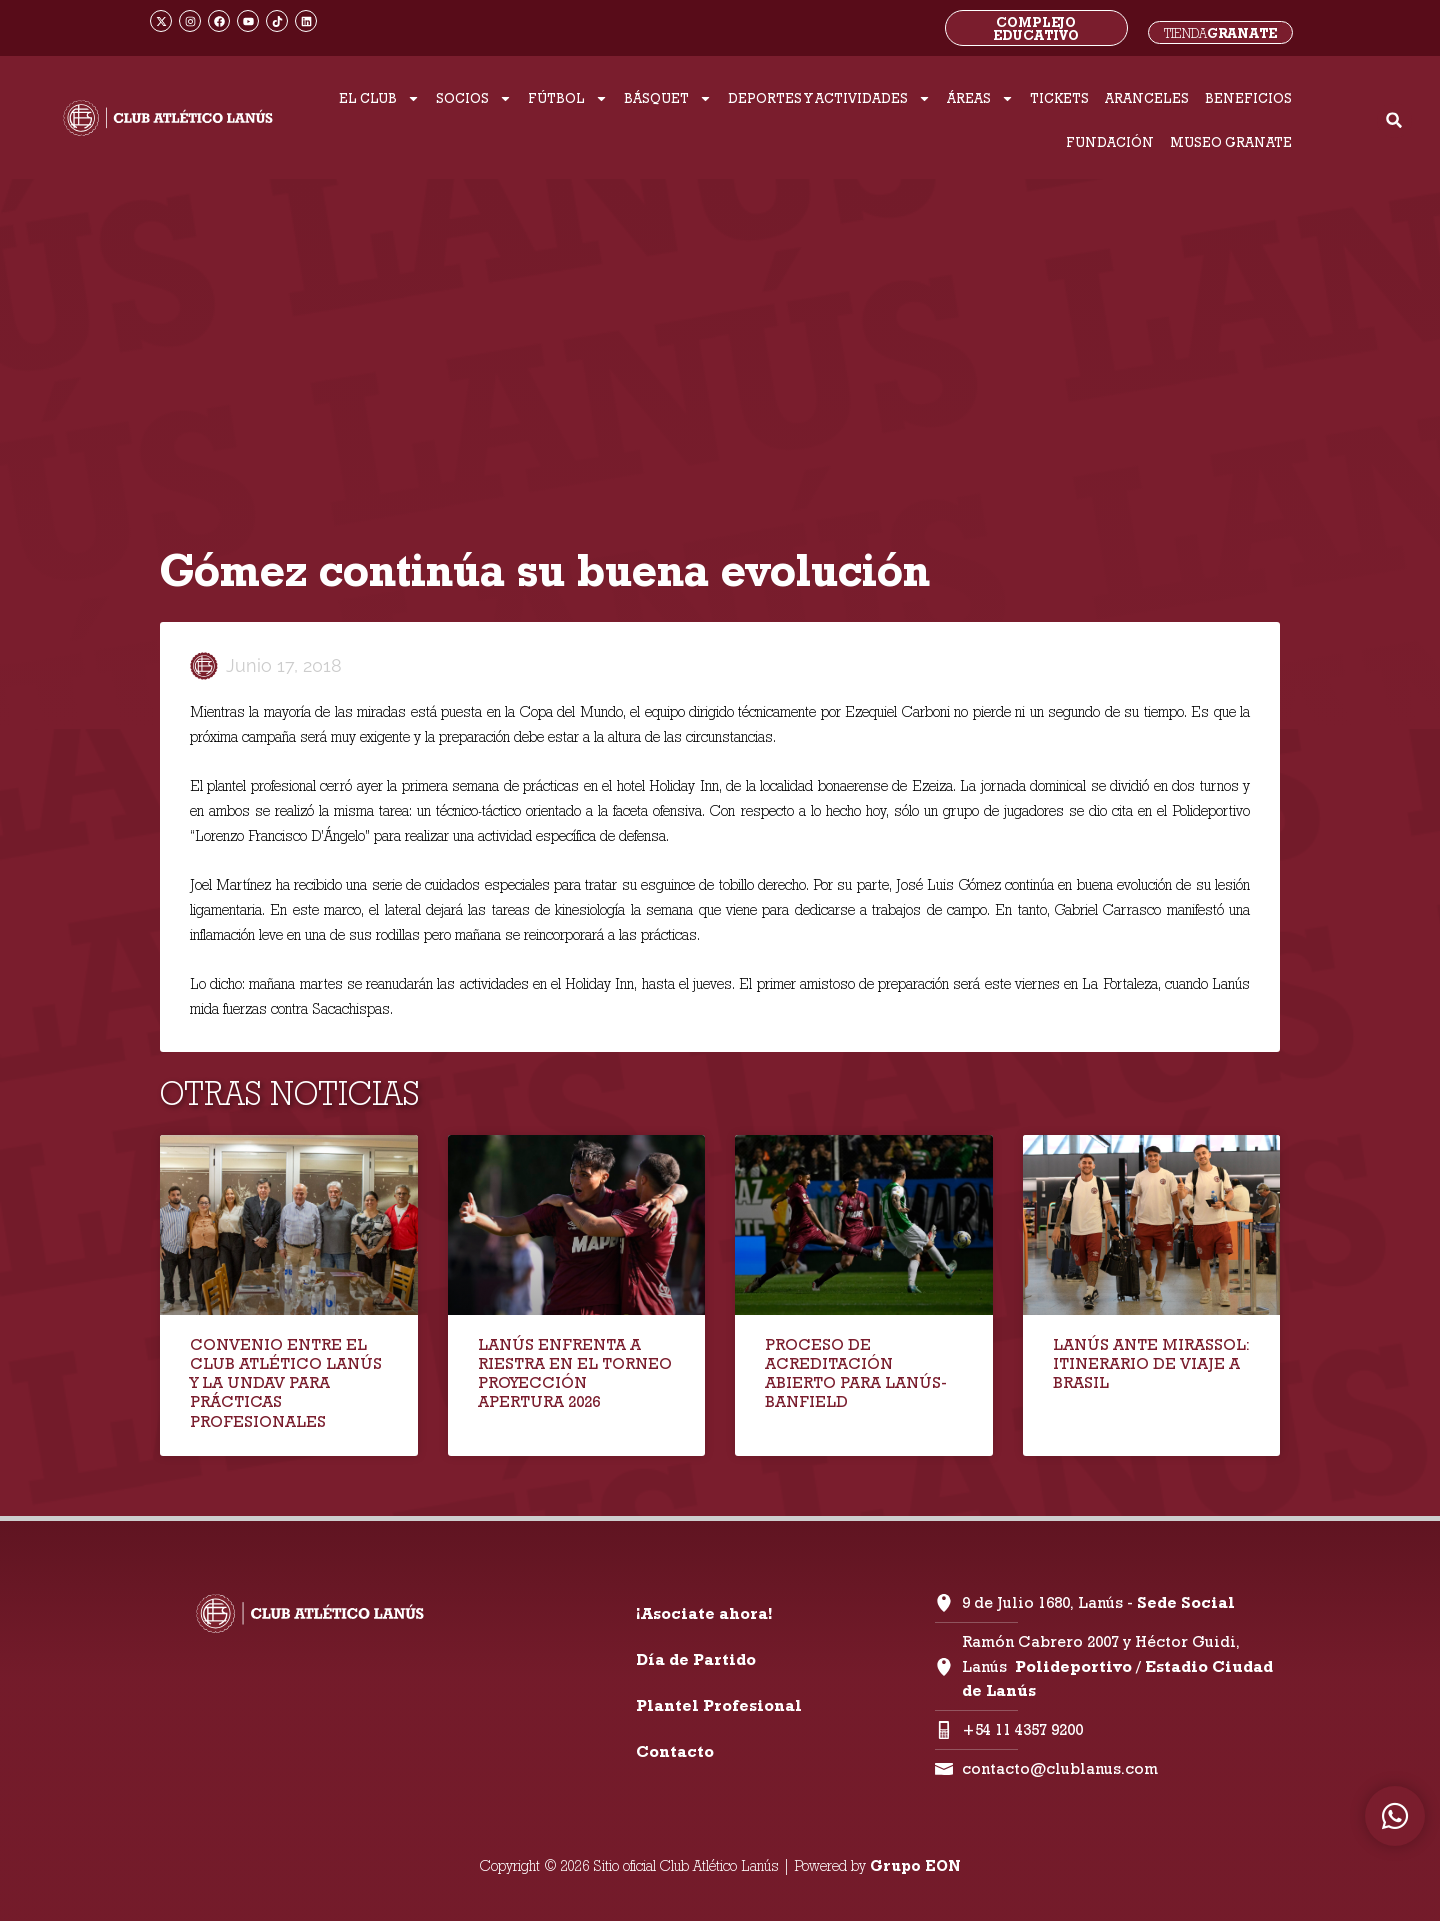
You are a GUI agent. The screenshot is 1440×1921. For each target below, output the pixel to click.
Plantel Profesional (719, 1705)
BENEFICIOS (1248, 98)
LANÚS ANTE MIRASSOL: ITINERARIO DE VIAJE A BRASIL (1151, 1363)
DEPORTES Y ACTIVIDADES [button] (829, 98)
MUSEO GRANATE (1231, 142)
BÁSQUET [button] (668, 98)
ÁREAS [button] (980, 98)
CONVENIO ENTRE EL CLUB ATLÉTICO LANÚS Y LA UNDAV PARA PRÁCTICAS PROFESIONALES (286, 1383)
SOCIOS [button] (474, 98)
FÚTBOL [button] (568, 98)
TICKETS (1059, 98)
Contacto (675, 1751)
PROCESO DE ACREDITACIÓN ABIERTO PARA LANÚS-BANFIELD (856, 1373)
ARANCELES (1147, 98)
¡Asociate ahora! (704, 1613)
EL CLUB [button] (379, 98)
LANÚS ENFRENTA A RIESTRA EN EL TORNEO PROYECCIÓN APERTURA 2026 (575, 1373)
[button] (1394, 120)
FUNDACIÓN (1110, 142)
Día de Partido (696, 1659)
